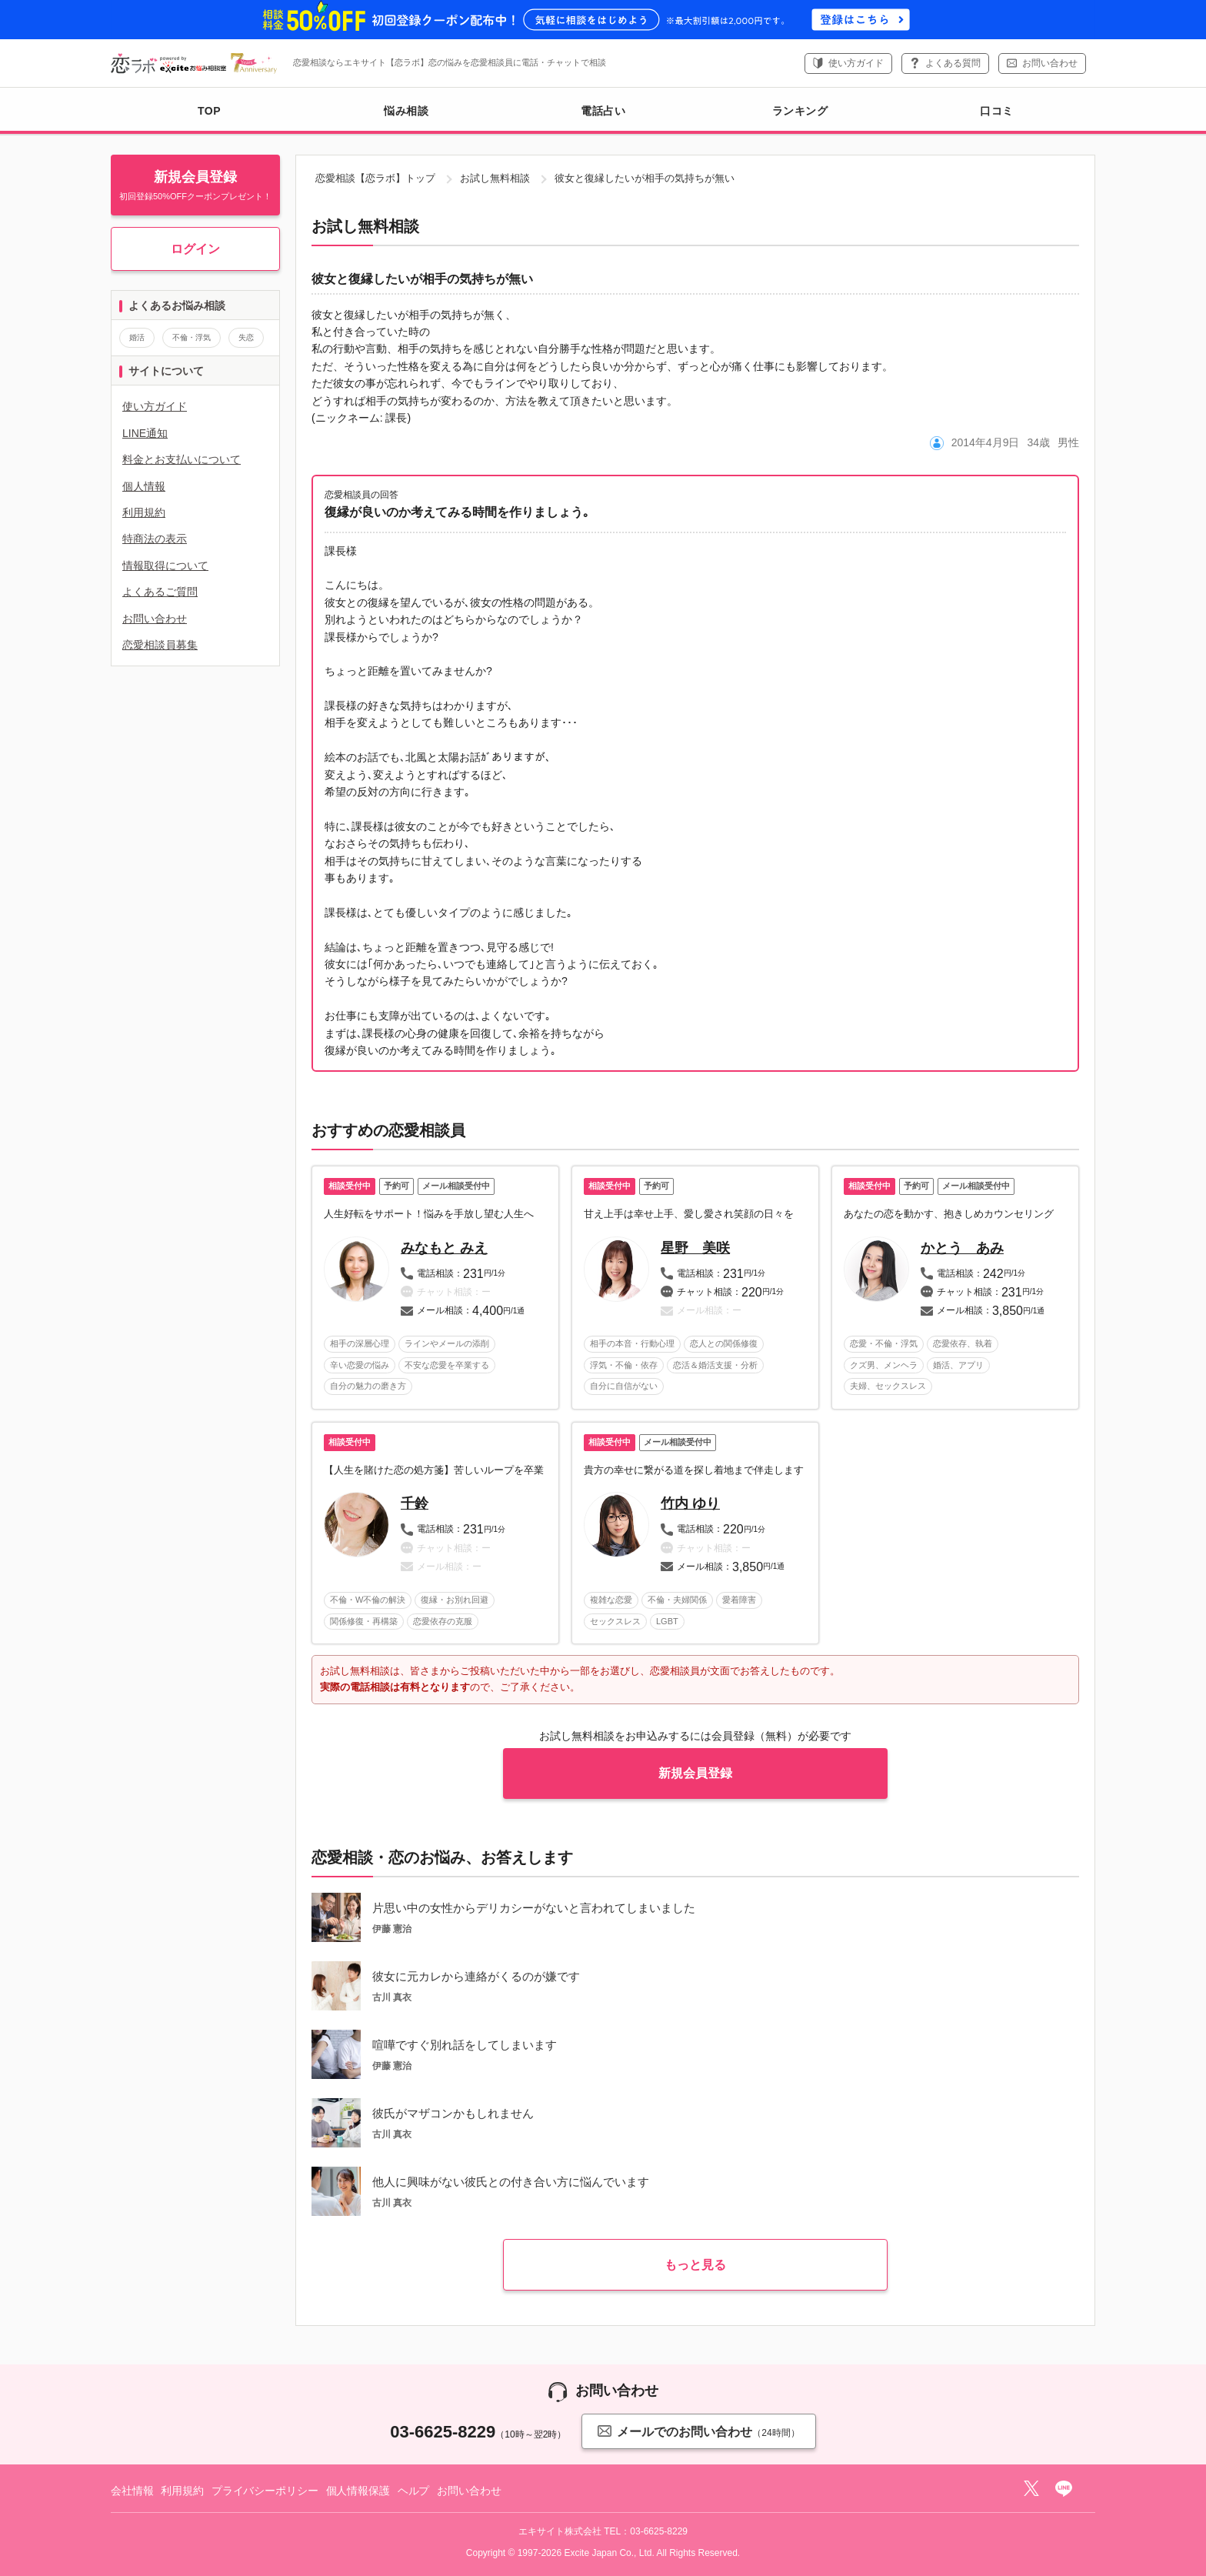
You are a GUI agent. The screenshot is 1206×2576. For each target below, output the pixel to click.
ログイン (195, 248)
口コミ (997, 111)
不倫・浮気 (191, 337)
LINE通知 (145, 433)
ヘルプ (414, 2490)
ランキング (800, 111)
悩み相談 (406, 111)
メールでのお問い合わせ (698, 2431)
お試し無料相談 (495, 178)
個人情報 (143, 486)
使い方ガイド (856, 63)
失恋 (246, 337)
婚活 (137, 337)
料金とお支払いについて (181, 459)
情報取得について (165, 565)
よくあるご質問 (160, 592)
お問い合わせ (1050, 63)
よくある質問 (953, 63)
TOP (209, 111)
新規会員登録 (695, 1773)
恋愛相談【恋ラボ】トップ (375, 178)
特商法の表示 (154, 538)
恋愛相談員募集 (160, 645)
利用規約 (143, 512)
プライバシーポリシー (265, 2490)
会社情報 (132, 2490)
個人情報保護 (358, 2490)
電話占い (603, 111)
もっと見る (695, 2264)
